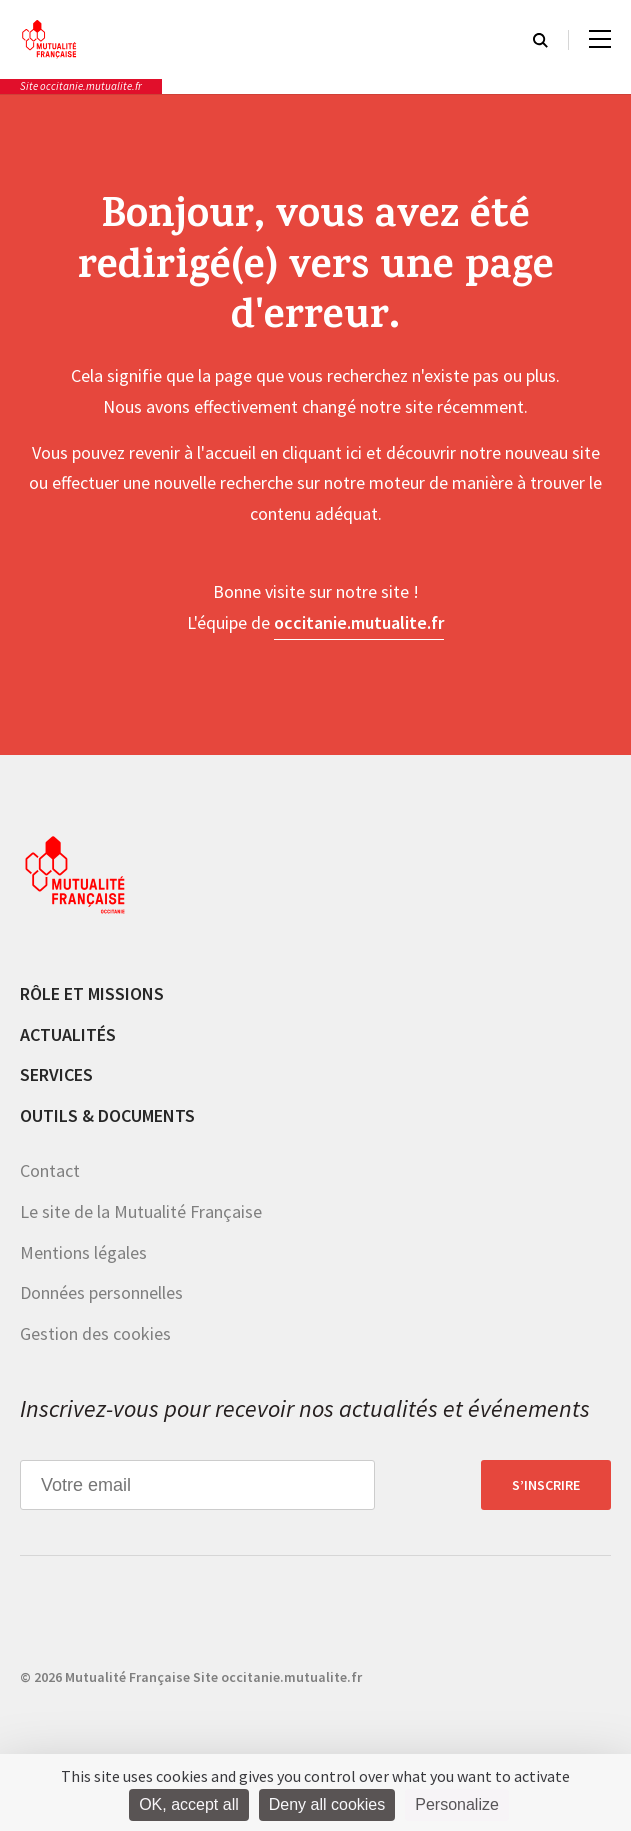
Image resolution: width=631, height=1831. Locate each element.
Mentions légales (83, 1252)
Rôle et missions (92, 993)
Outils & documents (107, 1115)
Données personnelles (101, 1292)
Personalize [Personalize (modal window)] (457, 1804)
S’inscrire (546, 1485)
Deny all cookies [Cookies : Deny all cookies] (327, 1804)
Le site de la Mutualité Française (141, 1211)
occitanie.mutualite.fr (359, 622)
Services (56, 1074)
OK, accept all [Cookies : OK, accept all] (189, 1804)
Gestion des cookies (95, 1333)
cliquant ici (322, 452)
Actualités (68, 1034)
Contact (50, 1170)
